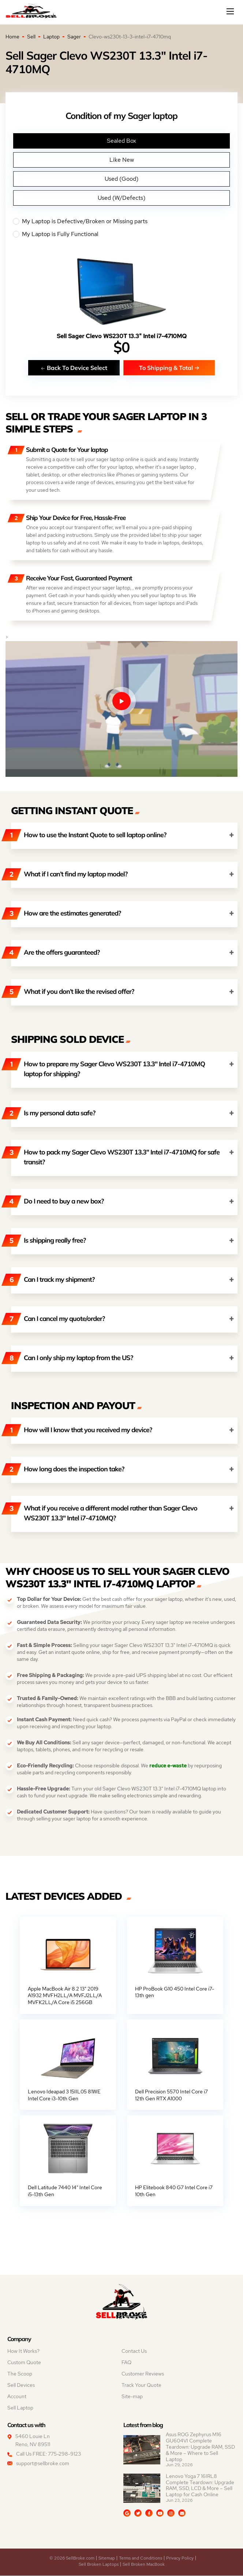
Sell (31, 36)
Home (12, 36)
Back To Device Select (74, 367)
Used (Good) (121, 179)
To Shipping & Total (169, 367)
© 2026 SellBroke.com (71, 2558)
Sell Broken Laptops (99, 2565)
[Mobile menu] (231, 11)
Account (16, 2397)
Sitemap (106, 2558)
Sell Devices (21, 2385)
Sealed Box (121, 141)
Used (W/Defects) (121, 198)
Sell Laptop (20, 2408)
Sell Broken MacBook (144, 2565)
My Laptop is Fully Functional (121, 234)
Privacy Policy (180, 2558)
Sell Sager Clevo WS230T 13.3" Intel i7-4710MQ (122, 336)
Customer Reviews (143, 2374)
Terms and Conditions (140, 2558)
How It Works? (23, 2351)
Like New (121, 160)
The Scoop (19, 2374)
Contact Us (134, 2351)
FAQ (126, 2363)
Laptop (51, 36)
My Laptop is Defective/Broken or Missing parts (121, 221)
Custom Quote (24, 2363)
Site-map (132, 2397)
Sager (74, 36)
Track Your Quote (141, 2385)
